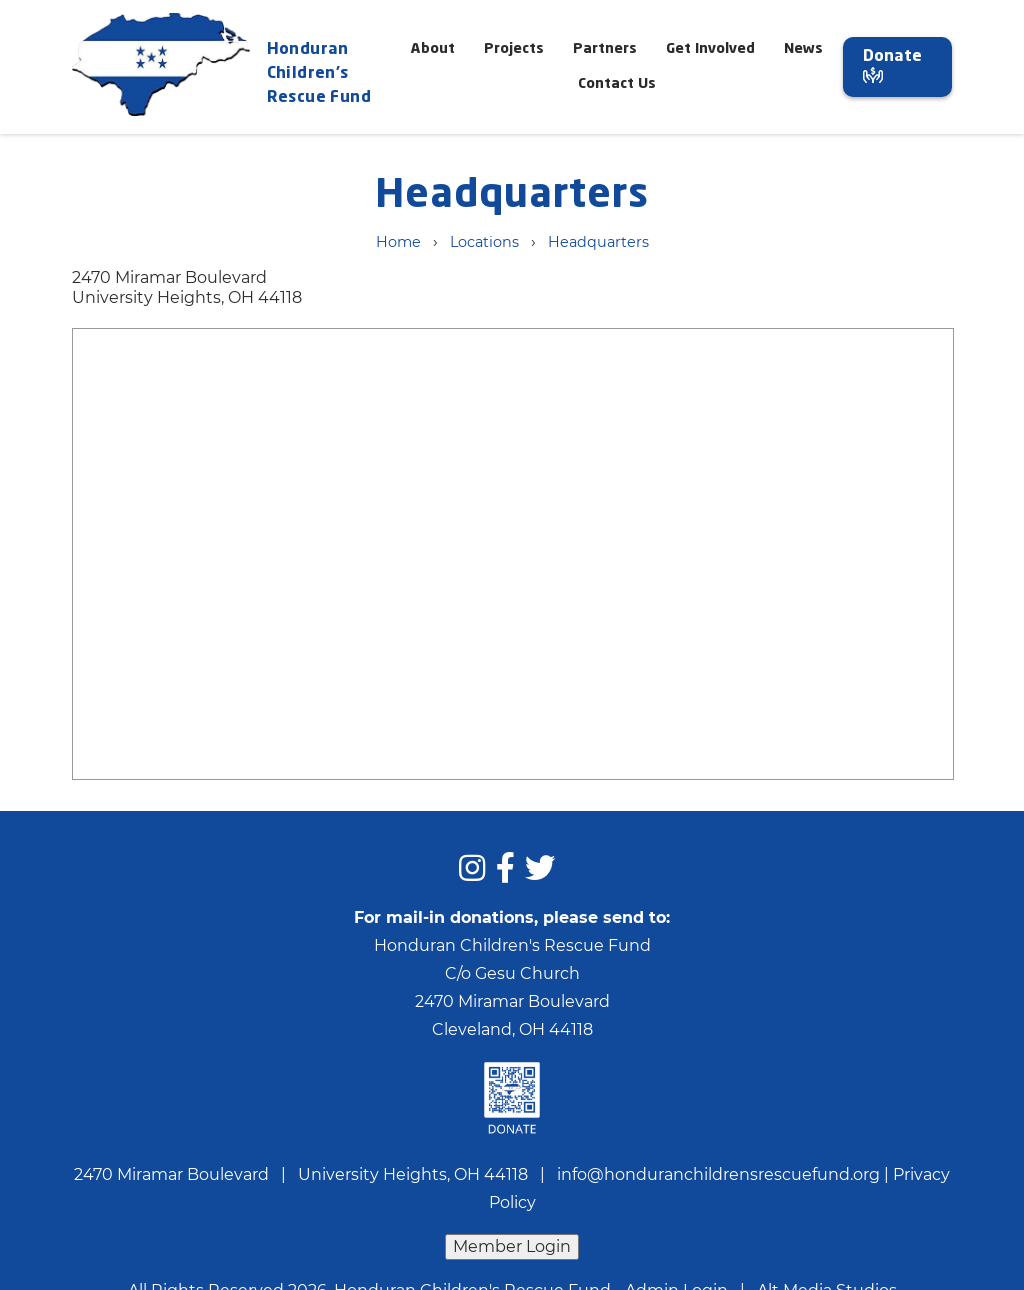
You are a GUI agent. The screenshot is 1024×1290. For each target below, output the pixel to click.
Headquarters (598, 242)
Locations (484, 242)
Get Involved (710, 49)
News (803, 49)
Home (398, 242)
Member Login (512, 1246)
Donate (892, 66)
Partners (605, 49)
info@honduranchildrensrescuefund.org (718, 1174)
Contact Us (617, 84)
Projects (514, 49)
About (433, 49)
